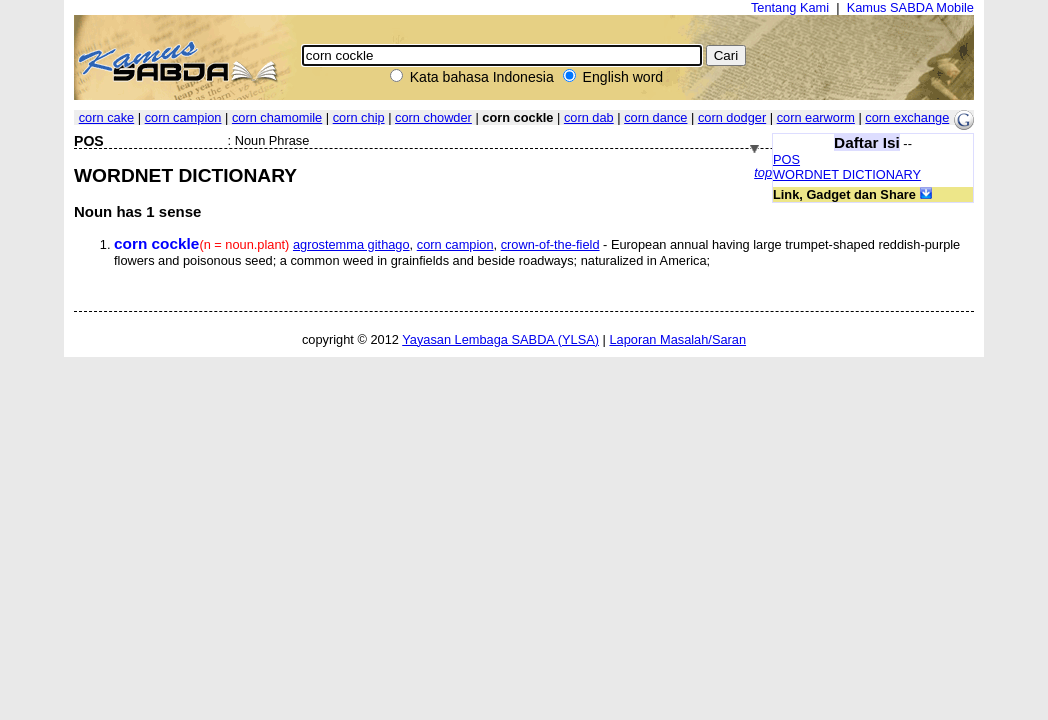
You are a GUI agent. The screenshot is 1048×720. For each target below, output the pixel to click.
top (763, 172)
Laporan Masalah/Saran (677, 339)
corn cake (106, 117)
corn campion (183, 117)
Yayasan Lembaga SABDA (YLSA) (500, 339)
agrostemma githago (351, 244)
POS (786, 159)
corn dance (655, 117)
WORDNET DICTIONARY (847, 174)
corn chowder (433, 117)
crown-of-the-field (550, 244)
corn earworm (816, 117)
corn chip (359, 117)
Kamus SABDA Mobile (910, 7)
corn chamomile (277, 117)
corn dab (589, 117)
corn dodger (732, 117)
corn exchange (907, 117)
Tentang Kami (790, 7)
